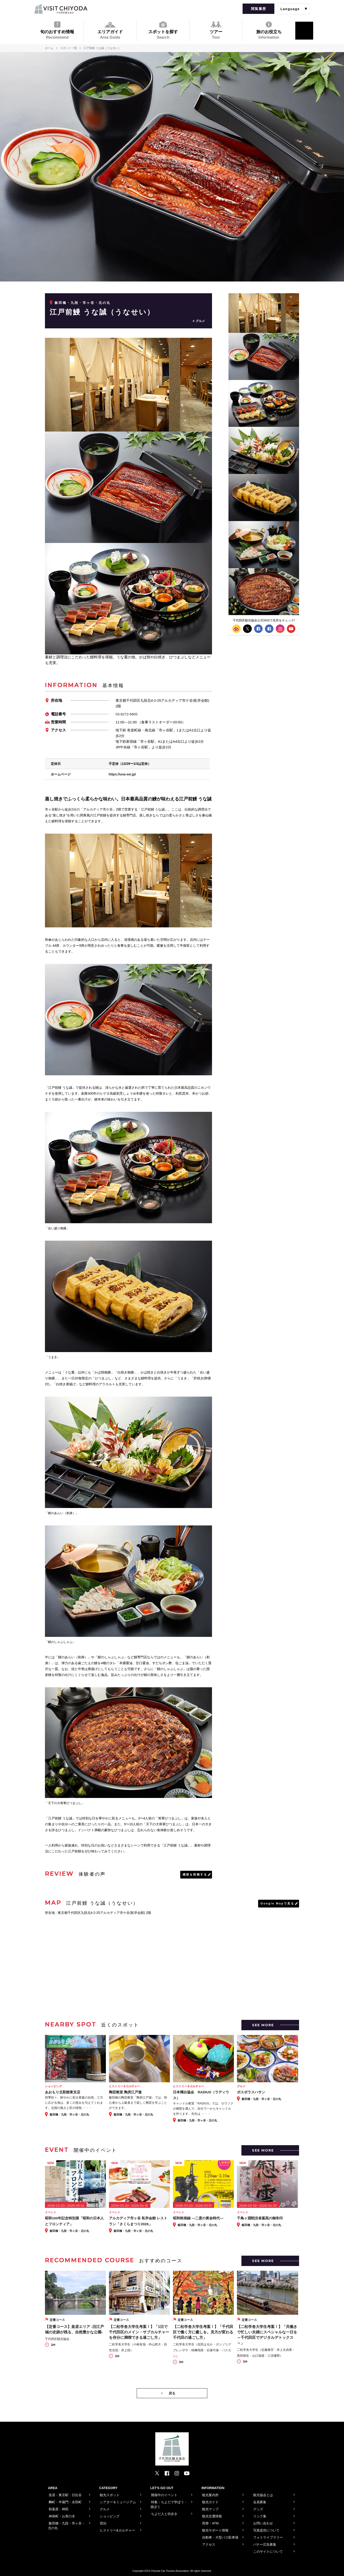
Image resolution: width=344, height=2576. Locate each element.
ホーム (49, 48)
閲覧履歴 (258, 9)
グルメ (200, 321)
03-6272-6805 (126, 714)
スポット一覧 (68, 48)
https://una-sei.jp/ (122, 774)
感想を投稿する (195, 1874)
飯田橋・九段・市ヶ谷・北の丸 (83, 303)
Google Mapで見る (277, 1903)
